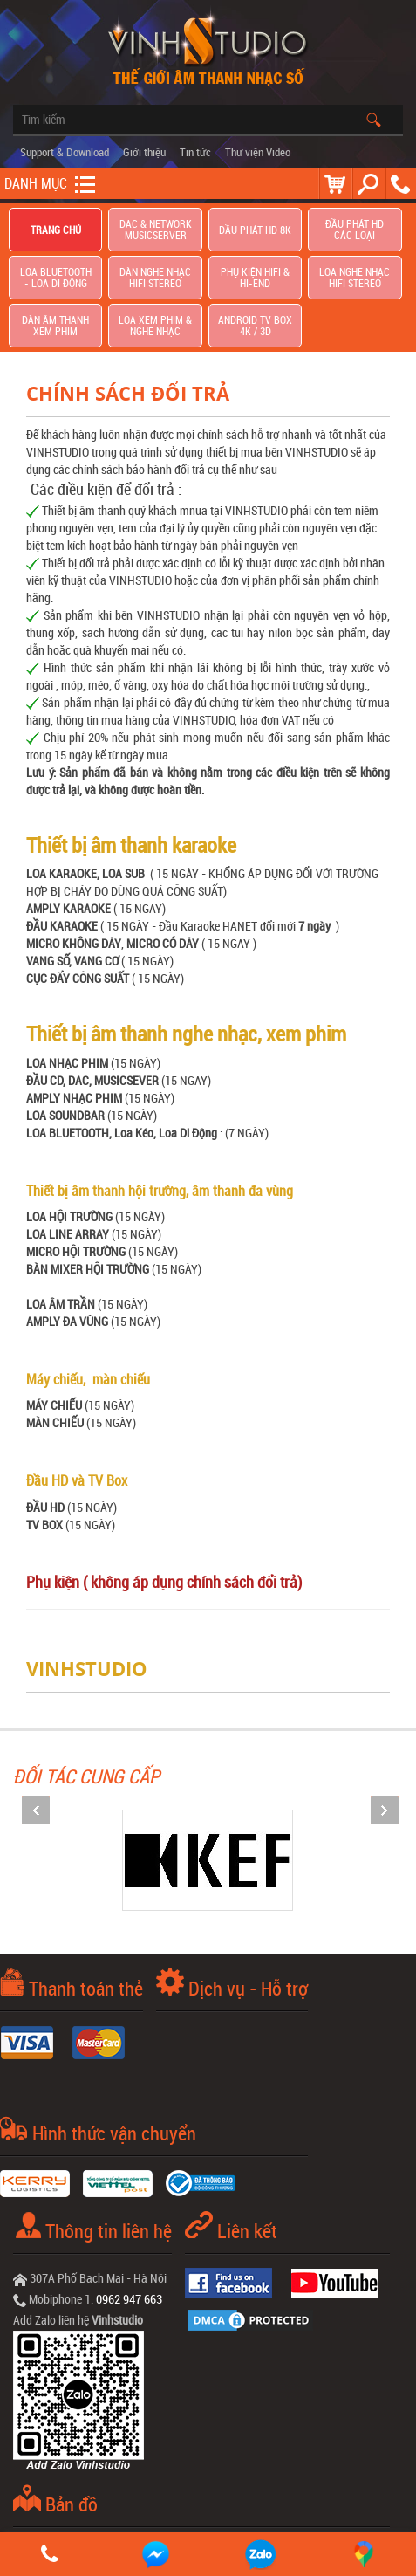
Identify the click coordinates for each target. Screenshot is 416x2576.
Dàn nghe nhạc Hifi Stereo (155, 277)
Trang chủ (56, 230)
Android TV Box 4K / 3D (255, 325)
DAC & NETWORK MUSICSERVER (155, 229)
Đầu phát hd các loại (354, 229)
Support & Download (64, 152)
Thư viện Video (257, 152)
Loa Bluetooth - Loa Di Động (56, 277)
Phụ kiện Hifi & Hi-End (255, 277)
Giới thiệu (144, 152)
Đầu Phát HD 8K (255, 230)
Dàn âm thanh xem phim (55, 325)
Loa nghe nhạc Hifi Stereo (354, 277)
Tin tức (195, 152)
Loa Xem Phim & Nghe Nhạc (155, 325)
